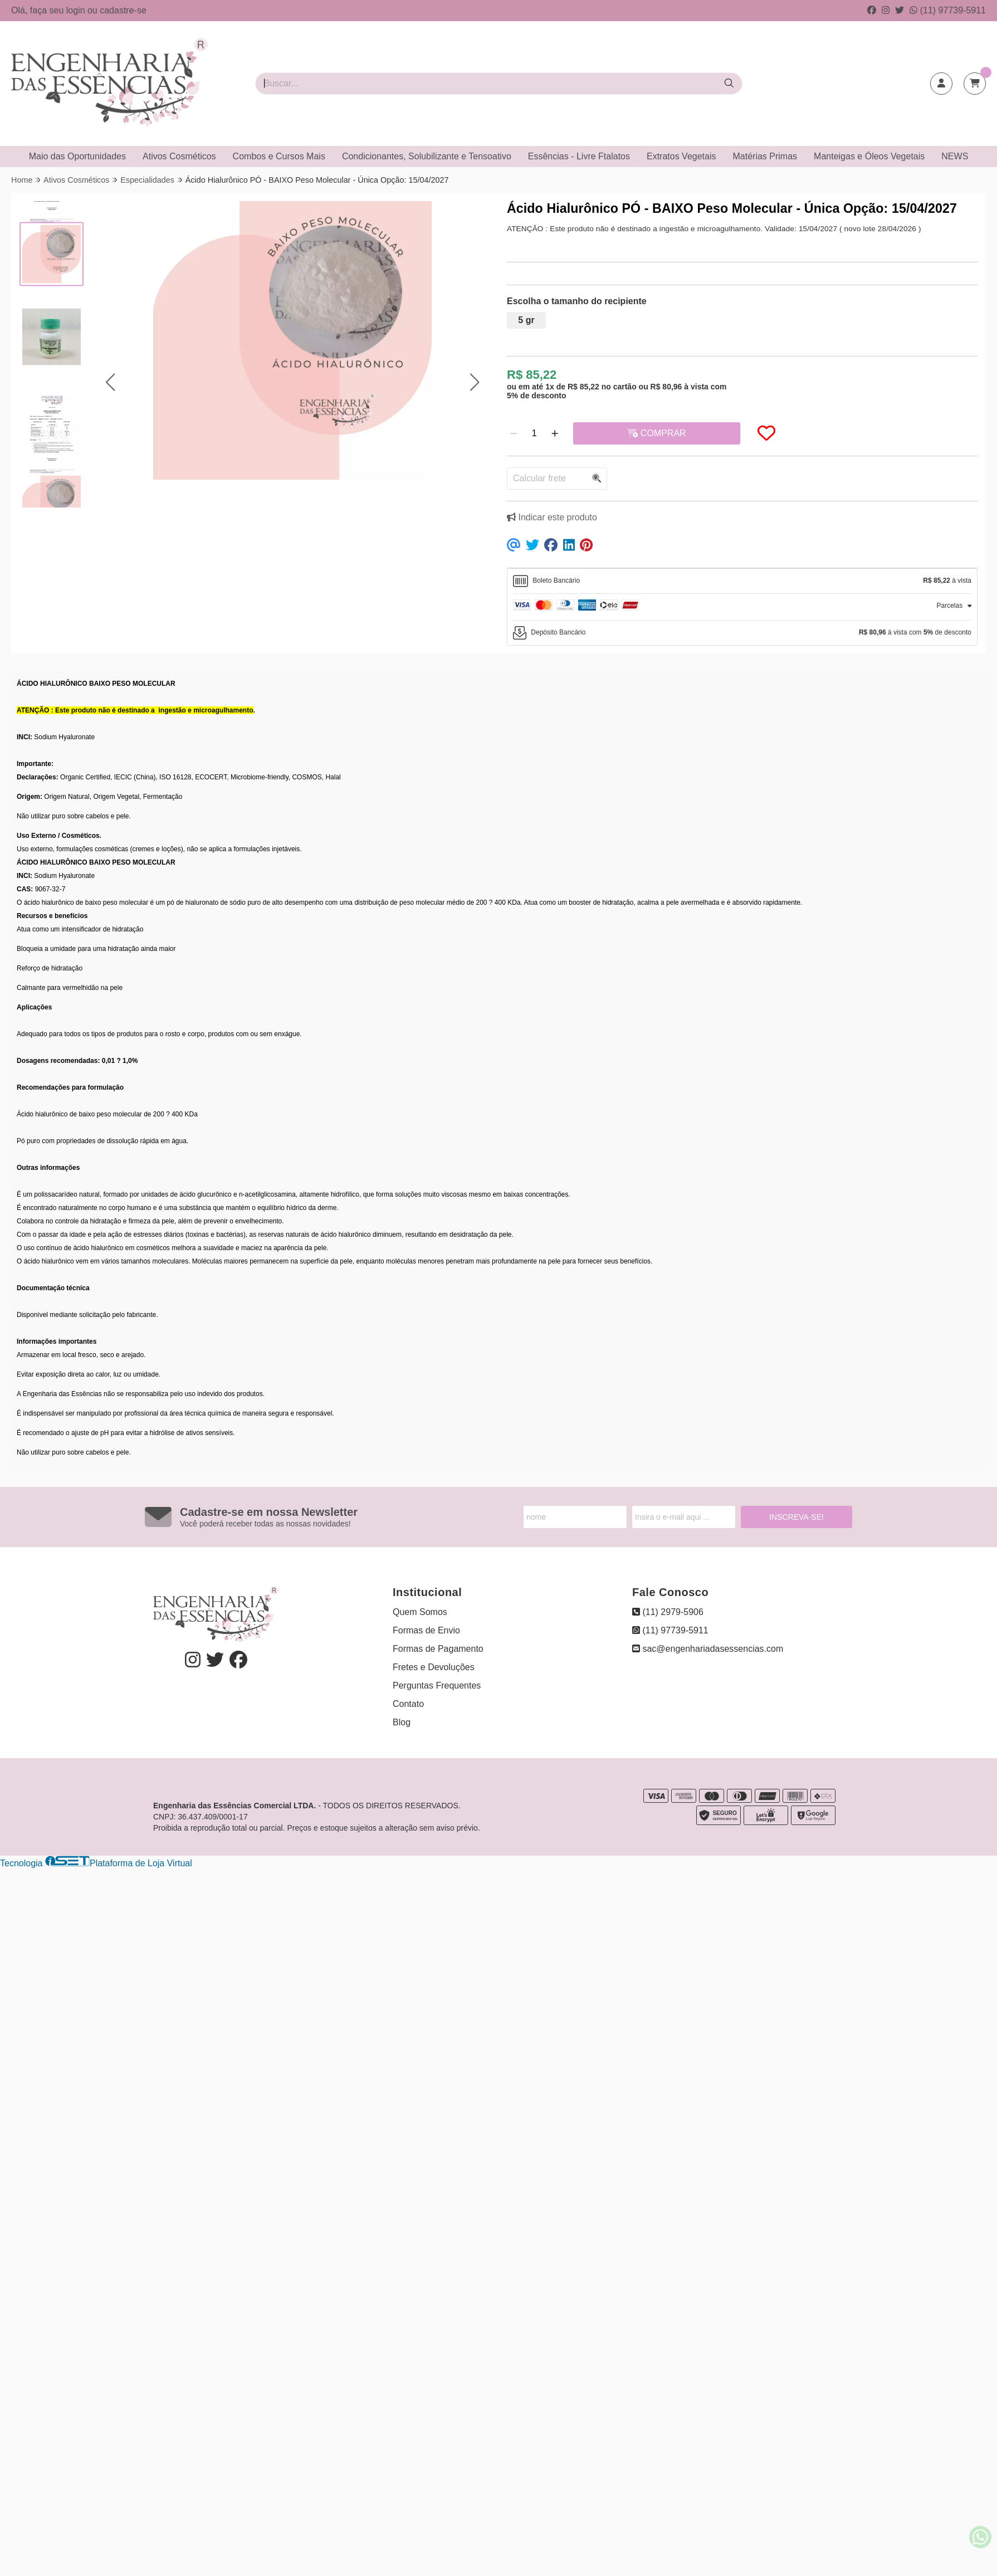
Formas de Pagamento (438, 1648)
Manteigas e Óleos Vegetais (869, 156)
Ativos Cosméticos (179, 156)
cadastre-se (123, 10)
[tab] (742, 581)
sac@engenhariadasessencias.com (707, 1648)
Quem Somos (420, 1612)
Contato (408, 1704)
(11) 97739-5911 (948, 10)
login (76, 10)
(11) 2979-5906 (667, 1612)
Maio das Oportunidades (77, 156)
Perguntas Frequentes (437, 1685)
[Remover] (513, 433)
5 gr (526, 320)
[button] (110, 382)
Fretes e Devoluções (434, 1667)
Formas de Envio (426, 1630)
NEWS (954, 156)
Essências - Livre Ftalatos (579, 156)
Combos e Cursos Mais (279, 156)
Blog (401, 1722)
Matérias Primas (765, 156)
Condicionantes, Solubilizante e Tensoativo (426, 156)
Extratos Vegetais (681, 156)
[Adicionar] (554, 433)
